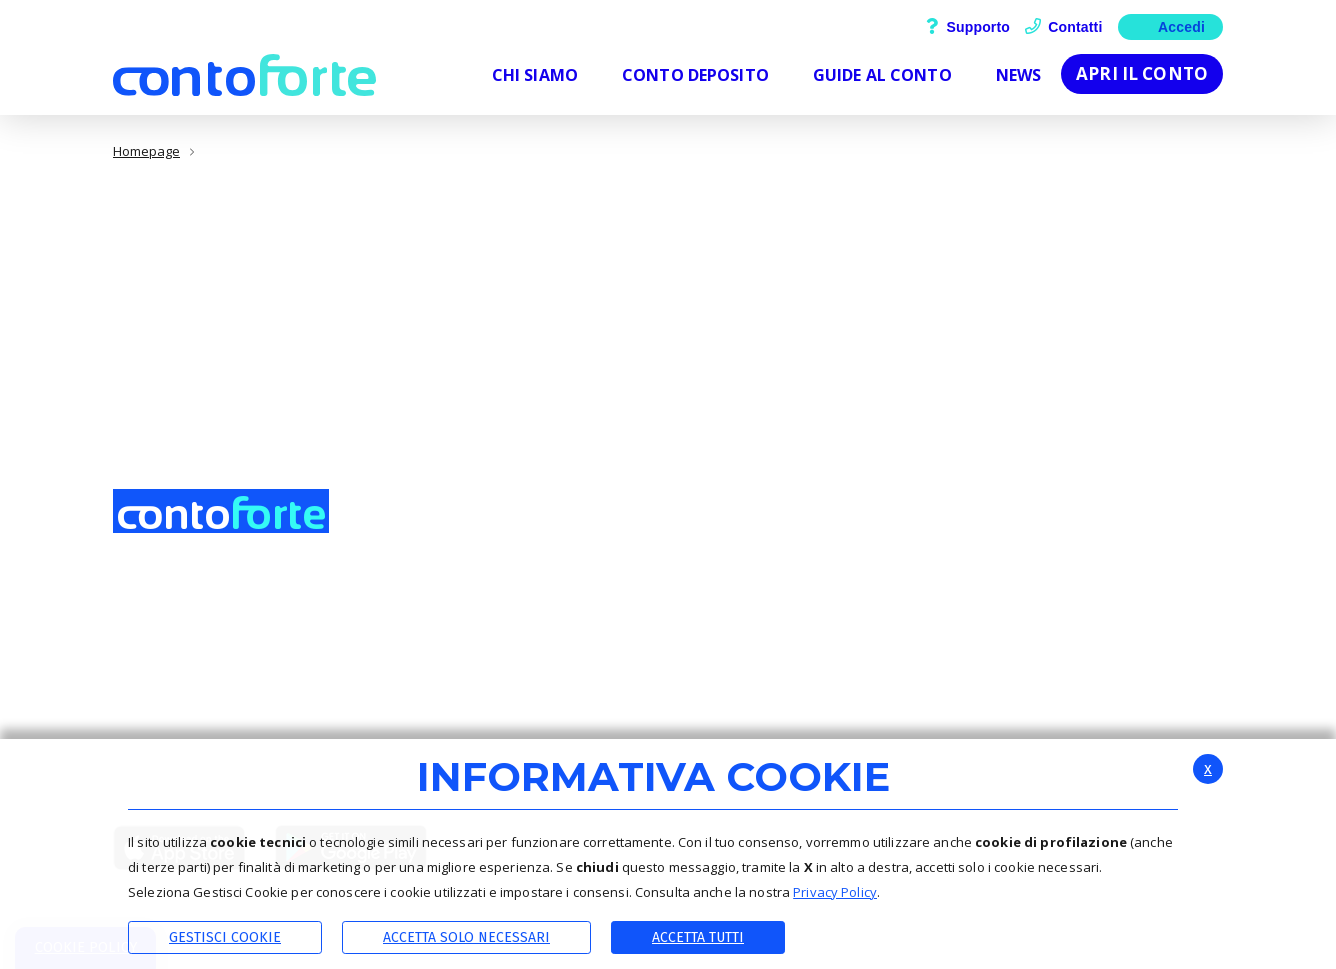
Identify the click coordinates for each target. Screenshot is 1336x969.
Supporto (968, 27)
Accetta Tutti (698, 937)
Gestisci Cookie (225, 937)
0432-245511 (172, 705)
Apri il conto (1142, 73)
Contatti (1063, 27)
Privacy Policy (835, 892)
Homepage (146, 151)
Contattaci (874, 604)
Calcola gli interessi (1081, 628)
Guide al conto (1067, 604)
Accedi (1170, 25)
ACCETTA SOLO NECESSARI (466, 937)
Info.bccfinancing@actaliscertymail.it (263, 727)
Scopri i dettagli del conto (1102, 580)
